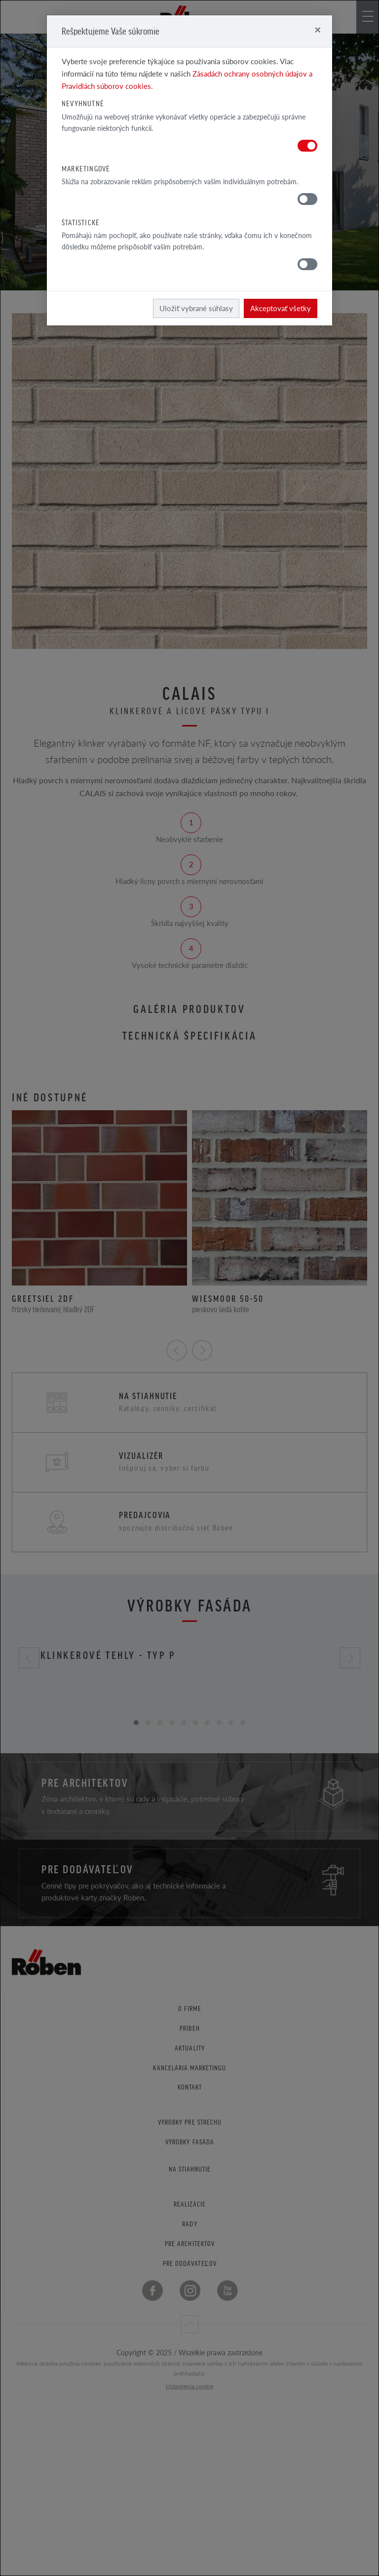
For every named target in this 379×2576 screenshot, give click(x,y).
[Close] (317, 29)
